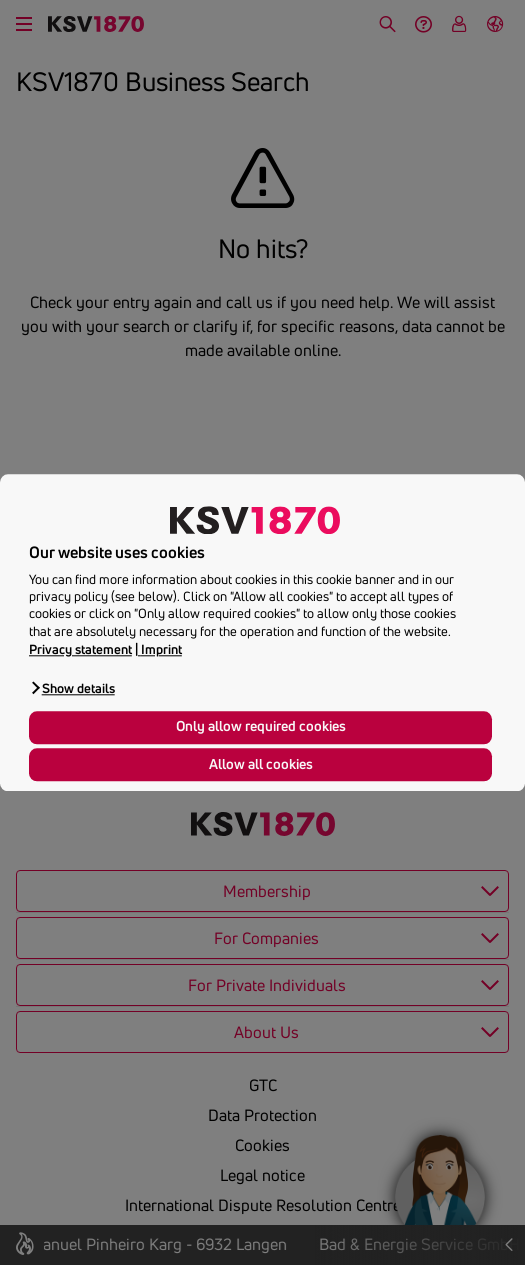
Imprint (161, 649)
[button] (72, 687)
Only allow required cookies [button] (261, 727)
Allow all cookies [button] (261, 764)
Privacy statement (80, 649)
